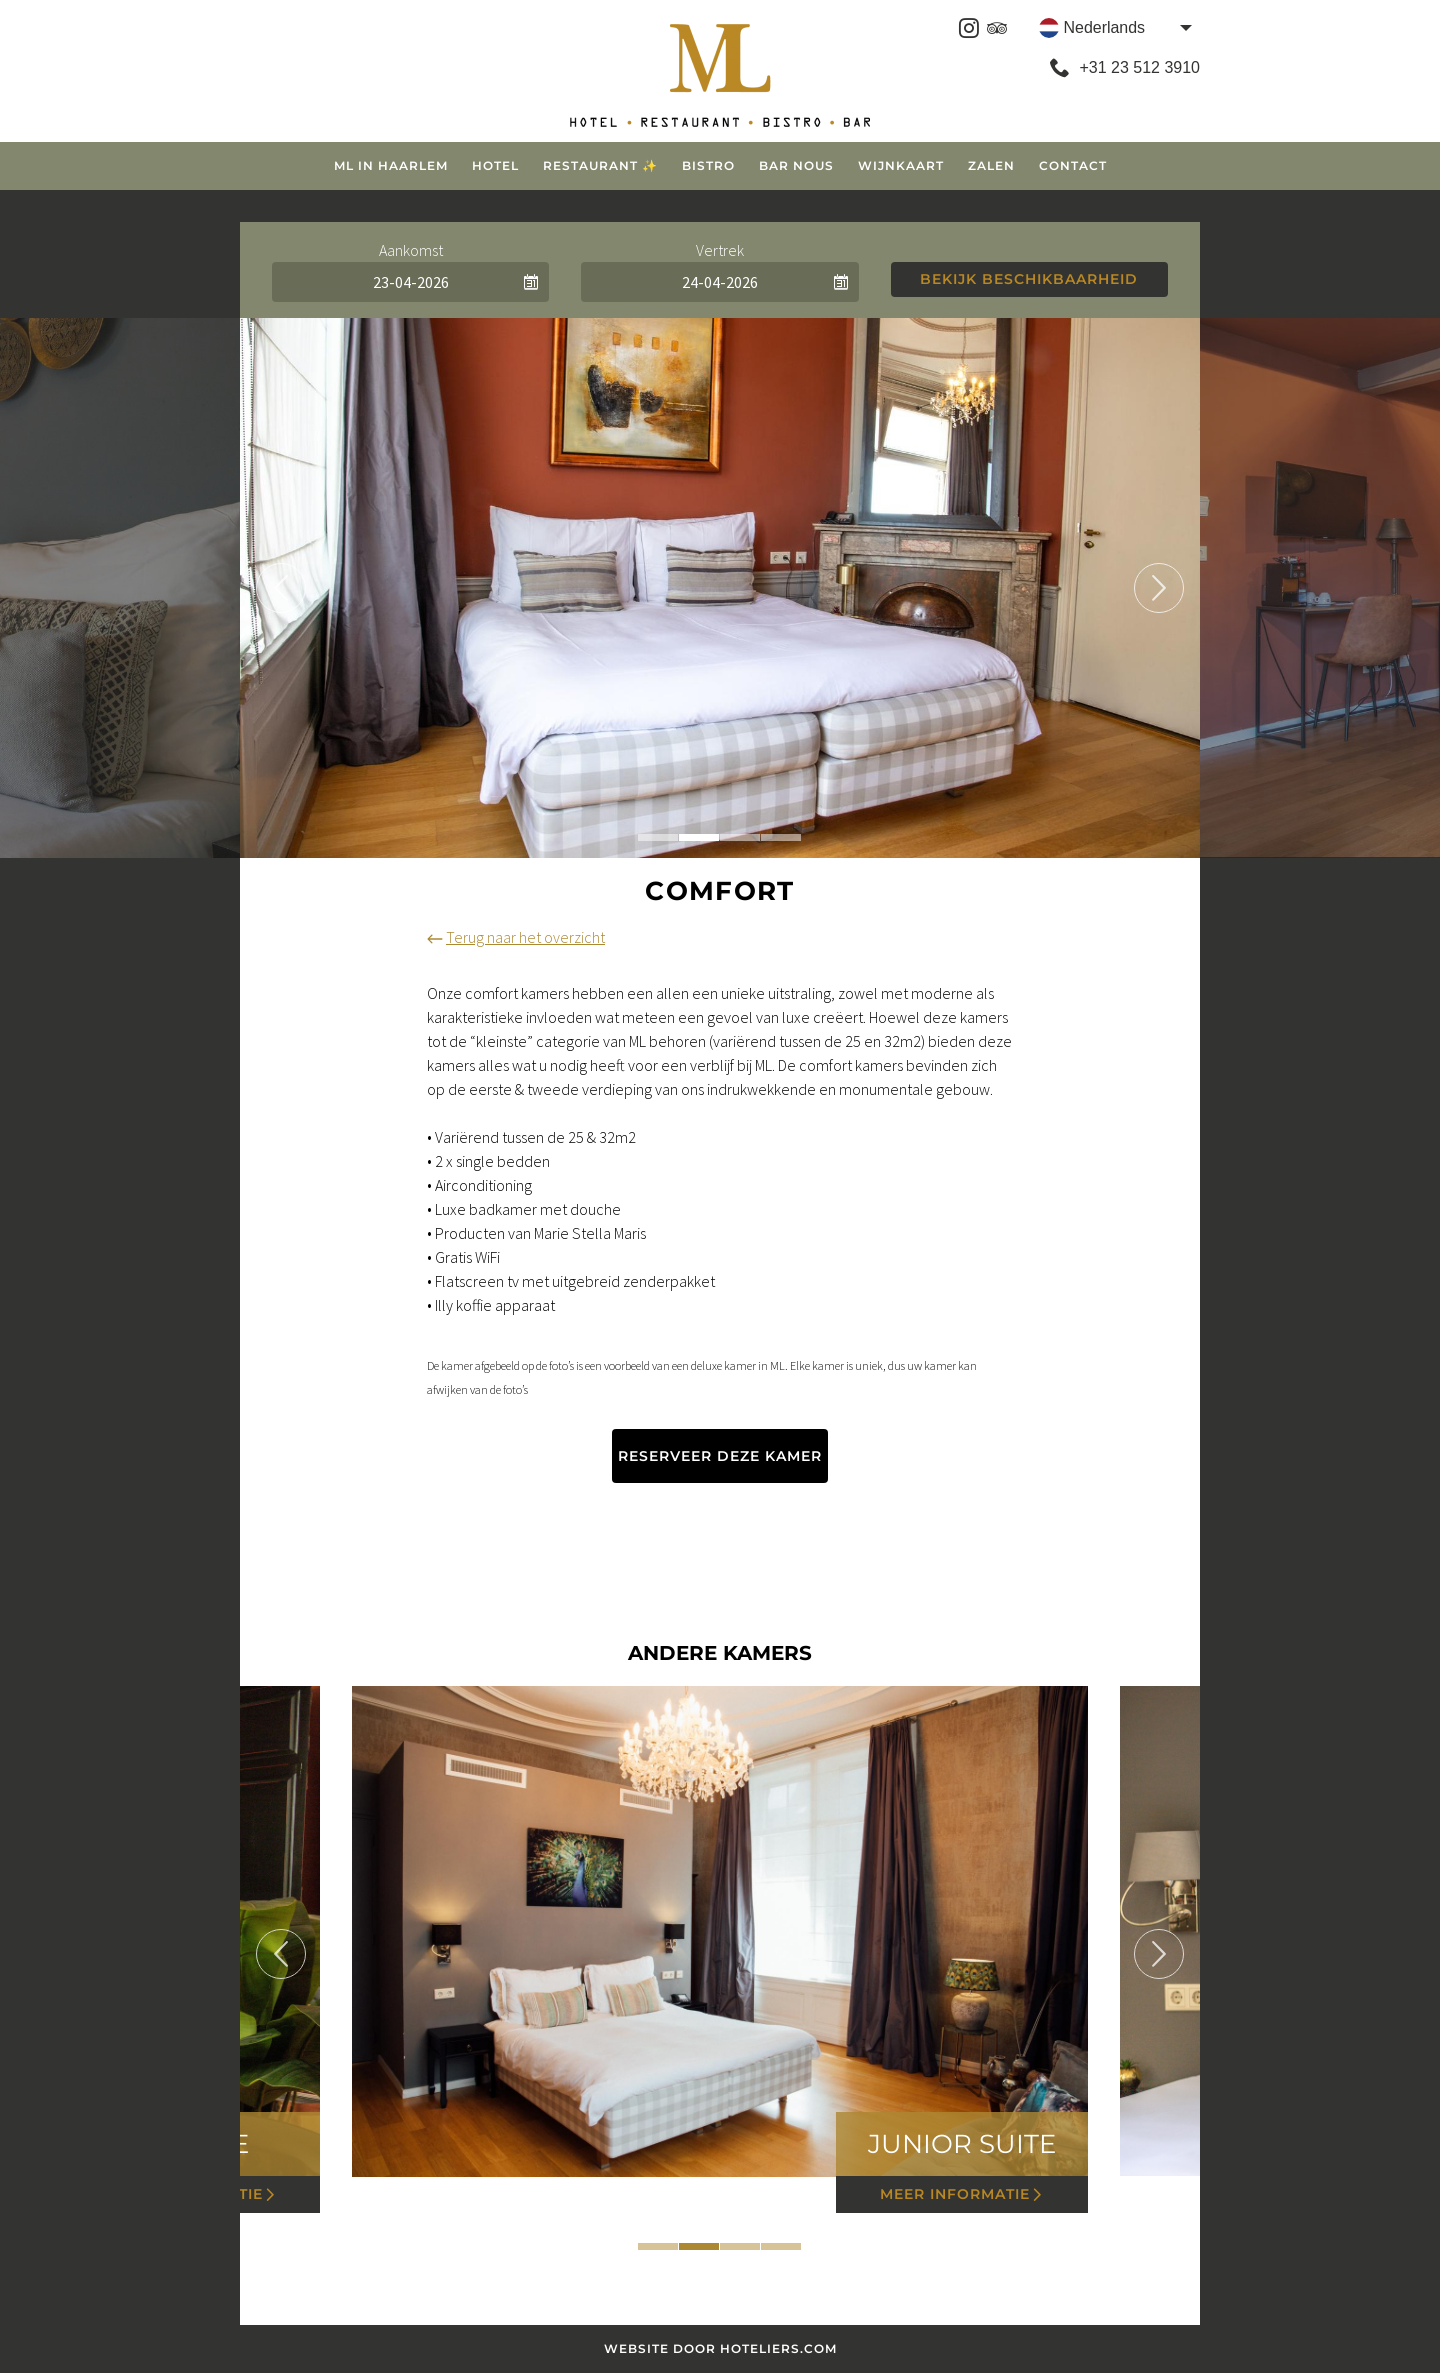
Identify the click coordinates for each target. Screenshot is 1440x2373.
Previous (281, 588)
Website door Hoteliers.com (720, 2348)
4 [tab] (781, 837)
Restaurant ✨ (600, 165)
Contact (1073, 165)
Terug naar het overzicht (516, 937)
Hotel (495, 165)
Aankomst (411, 250)
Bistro (708, 165)
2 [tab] (699, 837)
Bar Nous (796, 165)
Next (1159, 588)
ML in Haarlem (391, 165)
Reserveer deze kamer (720, 1456)
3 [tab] (740, 837)
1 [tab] (658, 837)
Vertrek (720, 250)
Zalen (991, 165)
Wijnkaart (901, 165)
